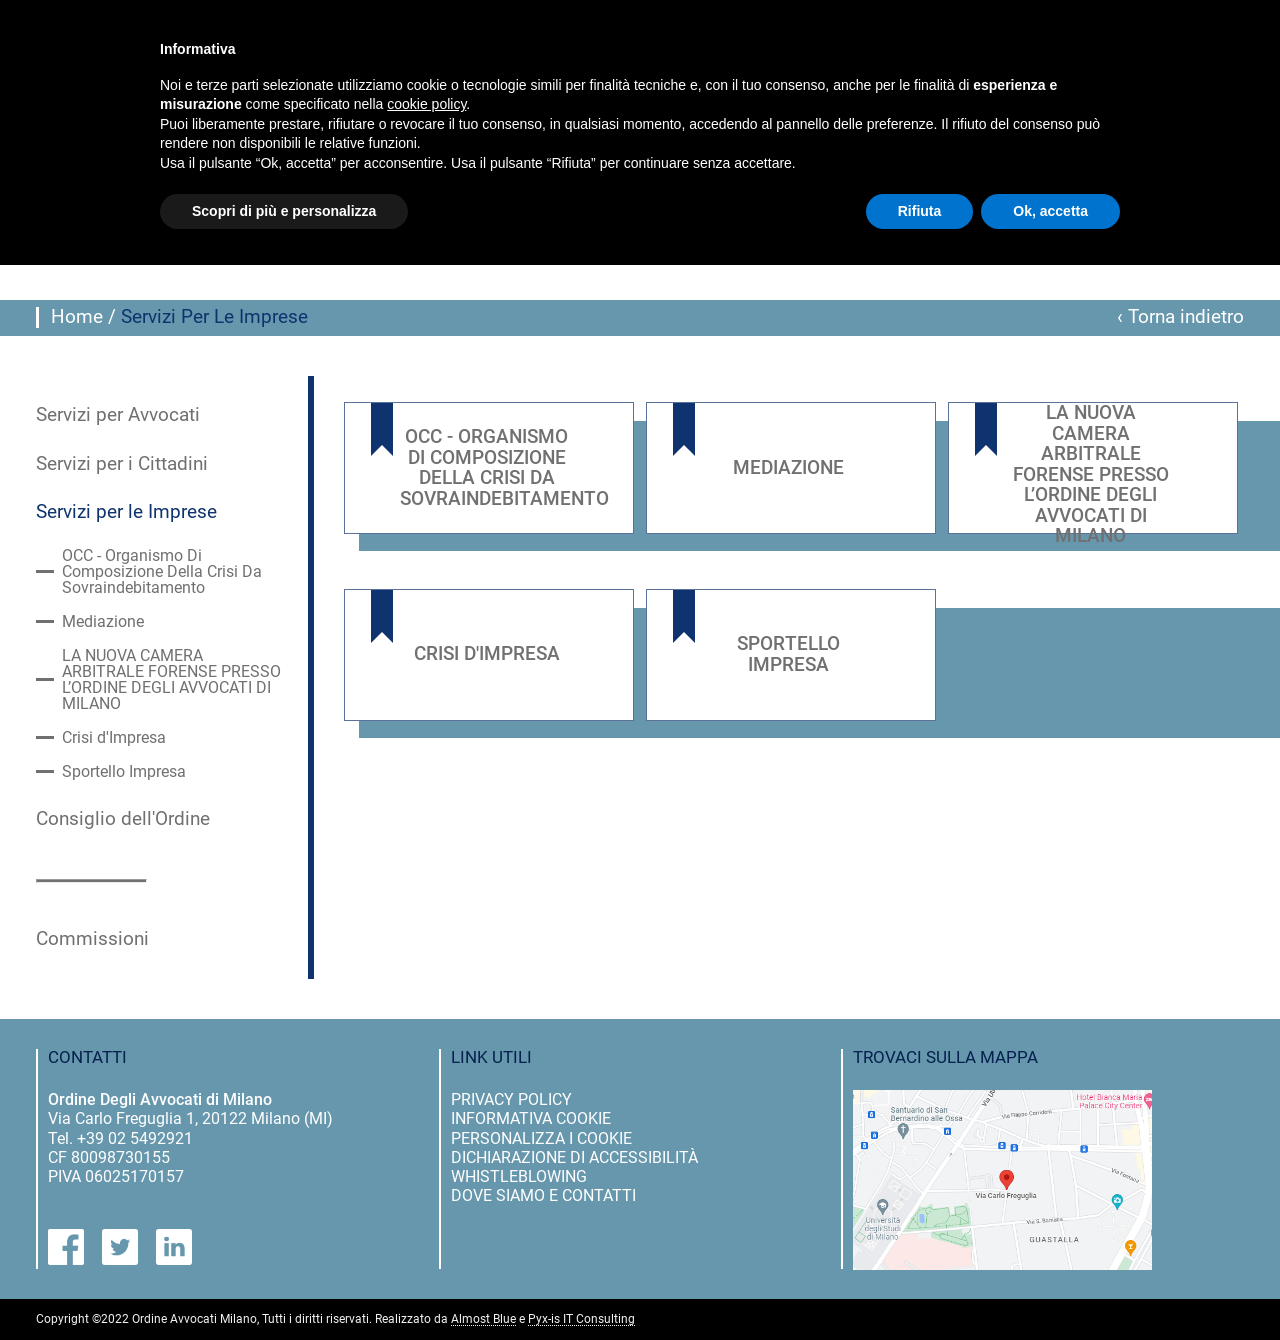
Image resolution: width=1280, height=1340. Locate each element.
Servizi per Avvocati (118, 415)
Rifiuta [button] (920, 211)
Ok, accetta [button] (1050, 211)
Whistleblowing (519, 1176)
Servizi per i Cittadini (122, 464)
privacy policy (511, 1099)
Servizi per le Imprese (126, 512)
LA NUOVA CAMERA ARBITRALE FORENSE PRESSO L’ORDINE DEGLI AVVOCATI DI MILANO (171, 680)
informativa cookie (531, 1118)
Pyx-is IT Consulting (581, 1319)
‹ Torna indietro (1180, 317)
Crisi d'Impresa (114, 738)
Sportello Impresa (124, 772)
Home (77, 317)
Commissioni (92, 939)
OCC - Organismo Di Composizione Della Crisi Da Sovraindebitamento (162, 572)
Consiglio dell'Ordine (123, 819)
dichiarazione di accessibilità (574, 1157)
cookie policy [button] (426, 104)
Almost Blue (483, 1319)
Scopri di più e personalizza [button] (284, 211)
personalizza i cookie (541, 1138)
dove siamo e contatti (543, 1195)
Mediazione (103, 622)
